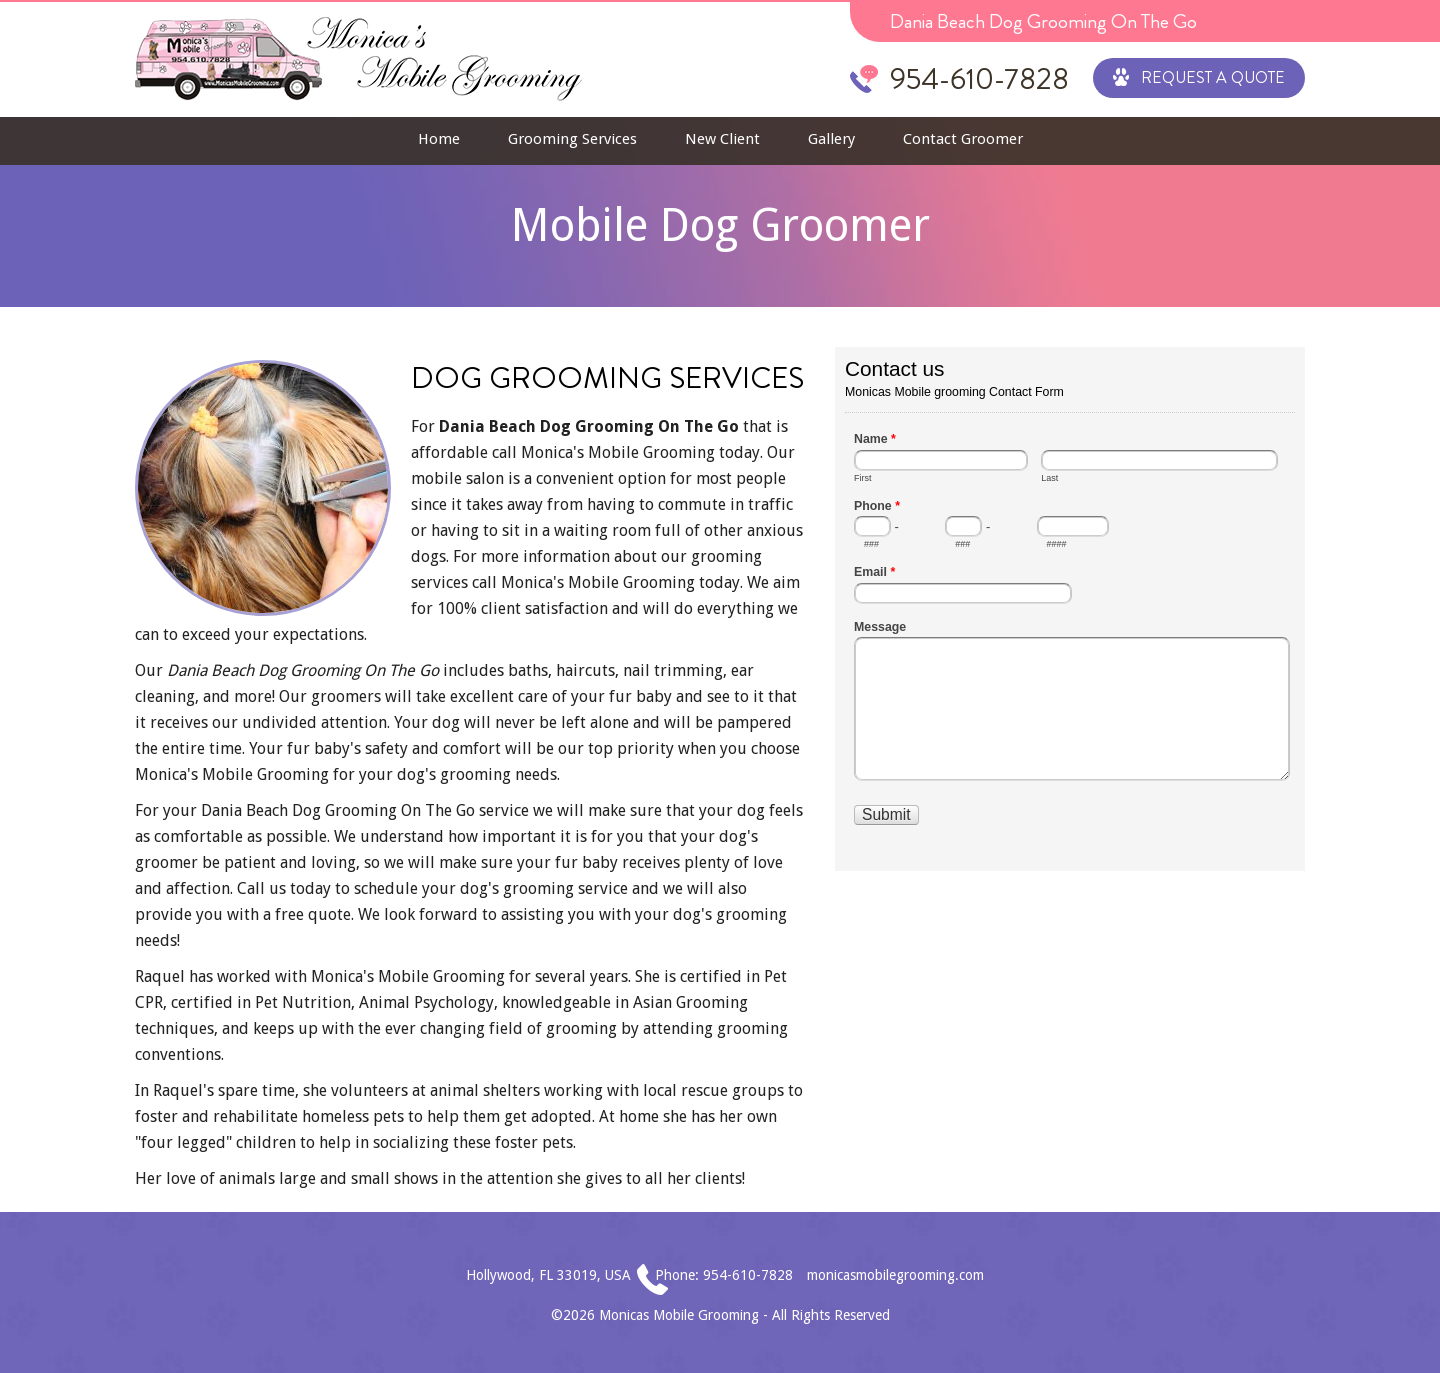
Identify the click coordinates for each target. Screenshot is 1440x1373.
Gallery (831, 139)
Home (439, 139)
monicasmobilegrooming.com (895, 1275)
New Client (722, 139)
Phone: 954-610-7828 (724, 1275)
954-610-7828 (979, 79)
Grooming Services (572, 139)
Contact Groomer (963, 139)
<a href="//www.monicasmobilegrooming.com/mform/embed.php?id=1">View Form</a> (1070, 607)
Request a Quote (1199, 76)
